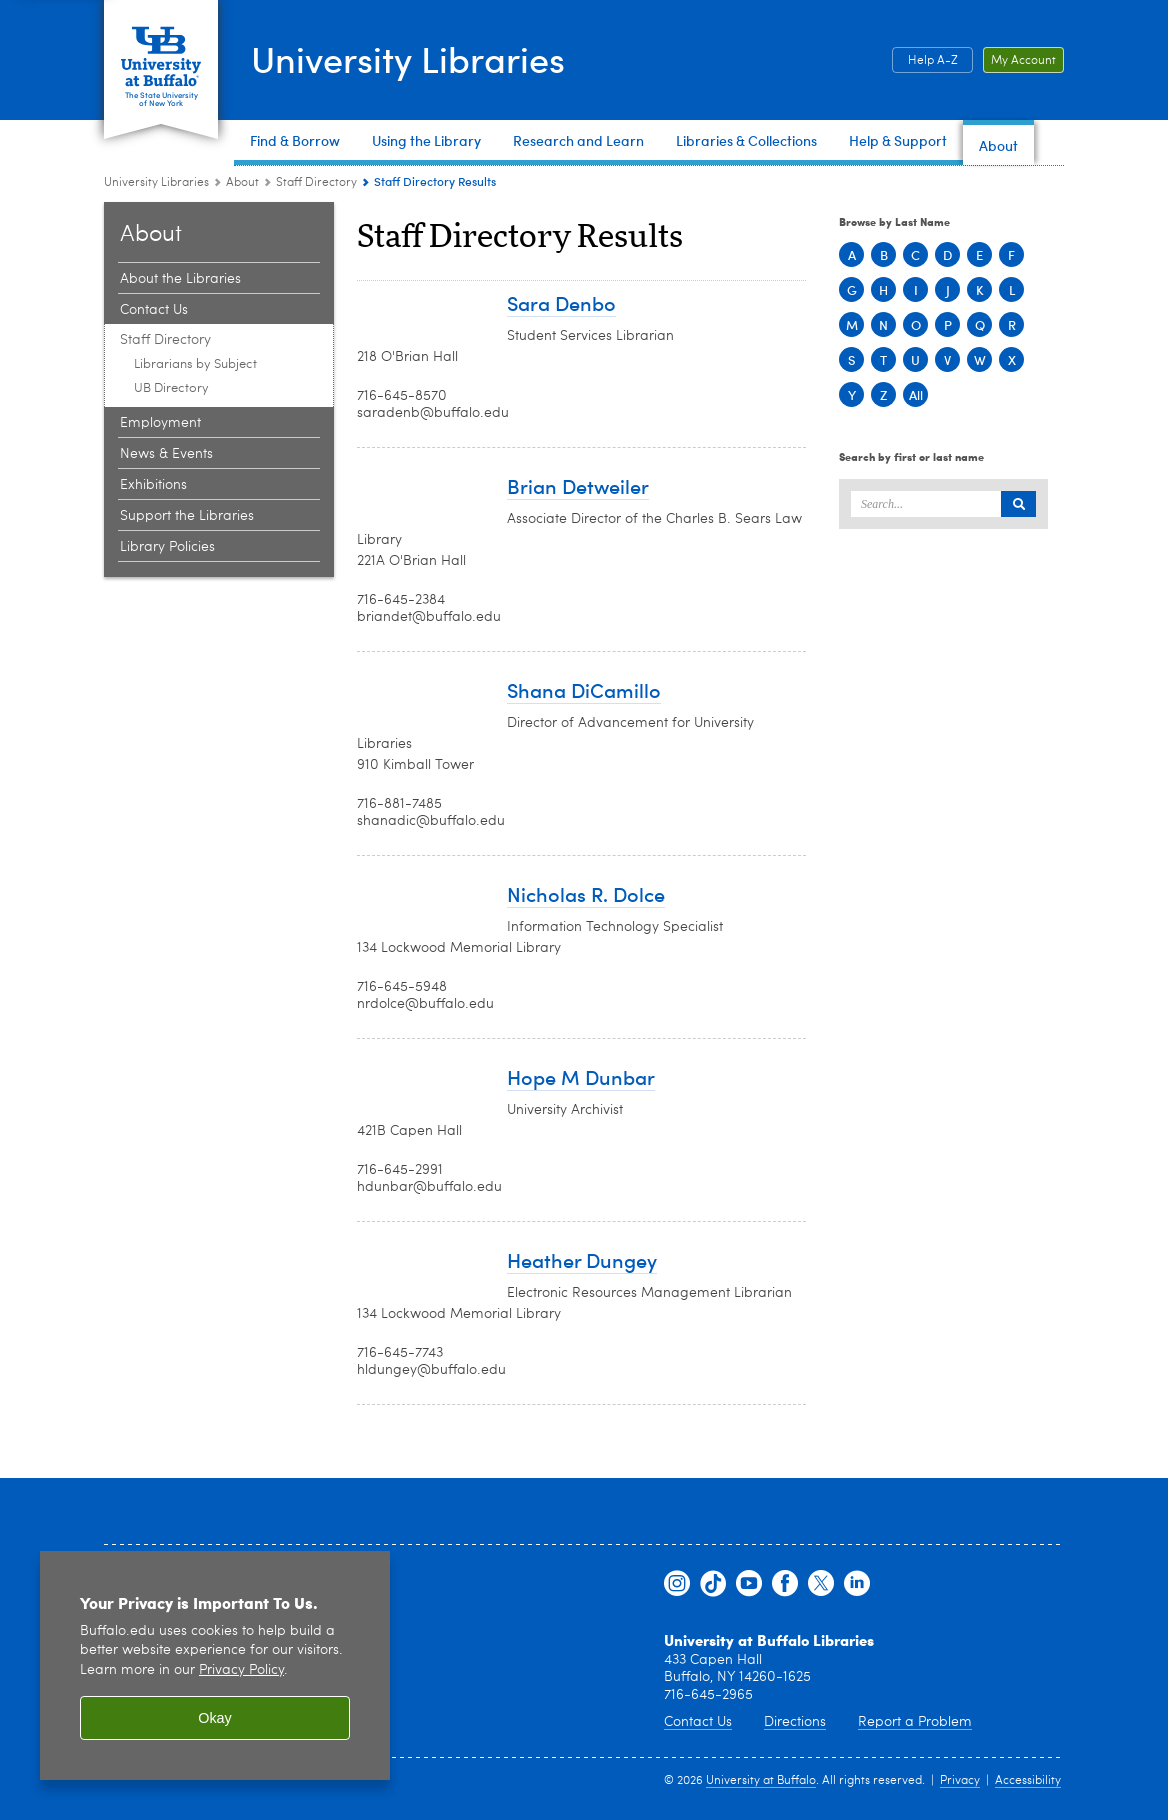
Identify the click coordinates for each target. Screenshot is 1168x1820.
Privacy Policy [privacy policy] (241, 1670)
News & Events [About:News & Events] (166, 454)
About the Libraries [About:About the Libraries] (180, 279)
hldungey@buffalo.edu (431, 1370)
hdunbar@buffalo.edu (429, 1187)
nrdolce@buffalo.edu (425, 1004)
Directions (795, 1722)
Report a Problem (915, 1722)
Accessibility (1028, 1781)
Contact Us (698, 1722)
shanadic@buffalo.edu (431, 821)
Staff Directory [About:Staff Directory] (316, 183)
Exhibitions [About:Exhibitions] (153, 485)
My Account (1023, 61)
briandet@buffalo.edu (429, 617)
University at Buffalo (761, 1781)
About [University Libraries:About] (242, 183)
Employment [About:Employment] (160, 423)
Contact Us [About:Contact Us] (154, 310)
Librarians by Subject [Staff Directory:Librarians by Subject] (195, 364)
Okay (215, 1718)
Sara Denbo (561, 302)
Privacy (960, 1781)
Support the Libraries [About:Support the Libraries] (187, 516)
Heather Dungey (582, 1259)
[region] (215, 1665)
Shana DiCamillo (584, 689)
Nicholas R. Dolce (586, 893)
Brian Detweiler (578, 485)
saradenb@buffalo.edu (433, 413)
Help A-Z (933, 61)
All (916, 394)
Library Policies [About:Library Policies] (167, 547)
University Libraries (408, 58)
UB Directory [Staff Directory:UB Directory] (171, 388)
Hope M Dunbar (581, 1076)
